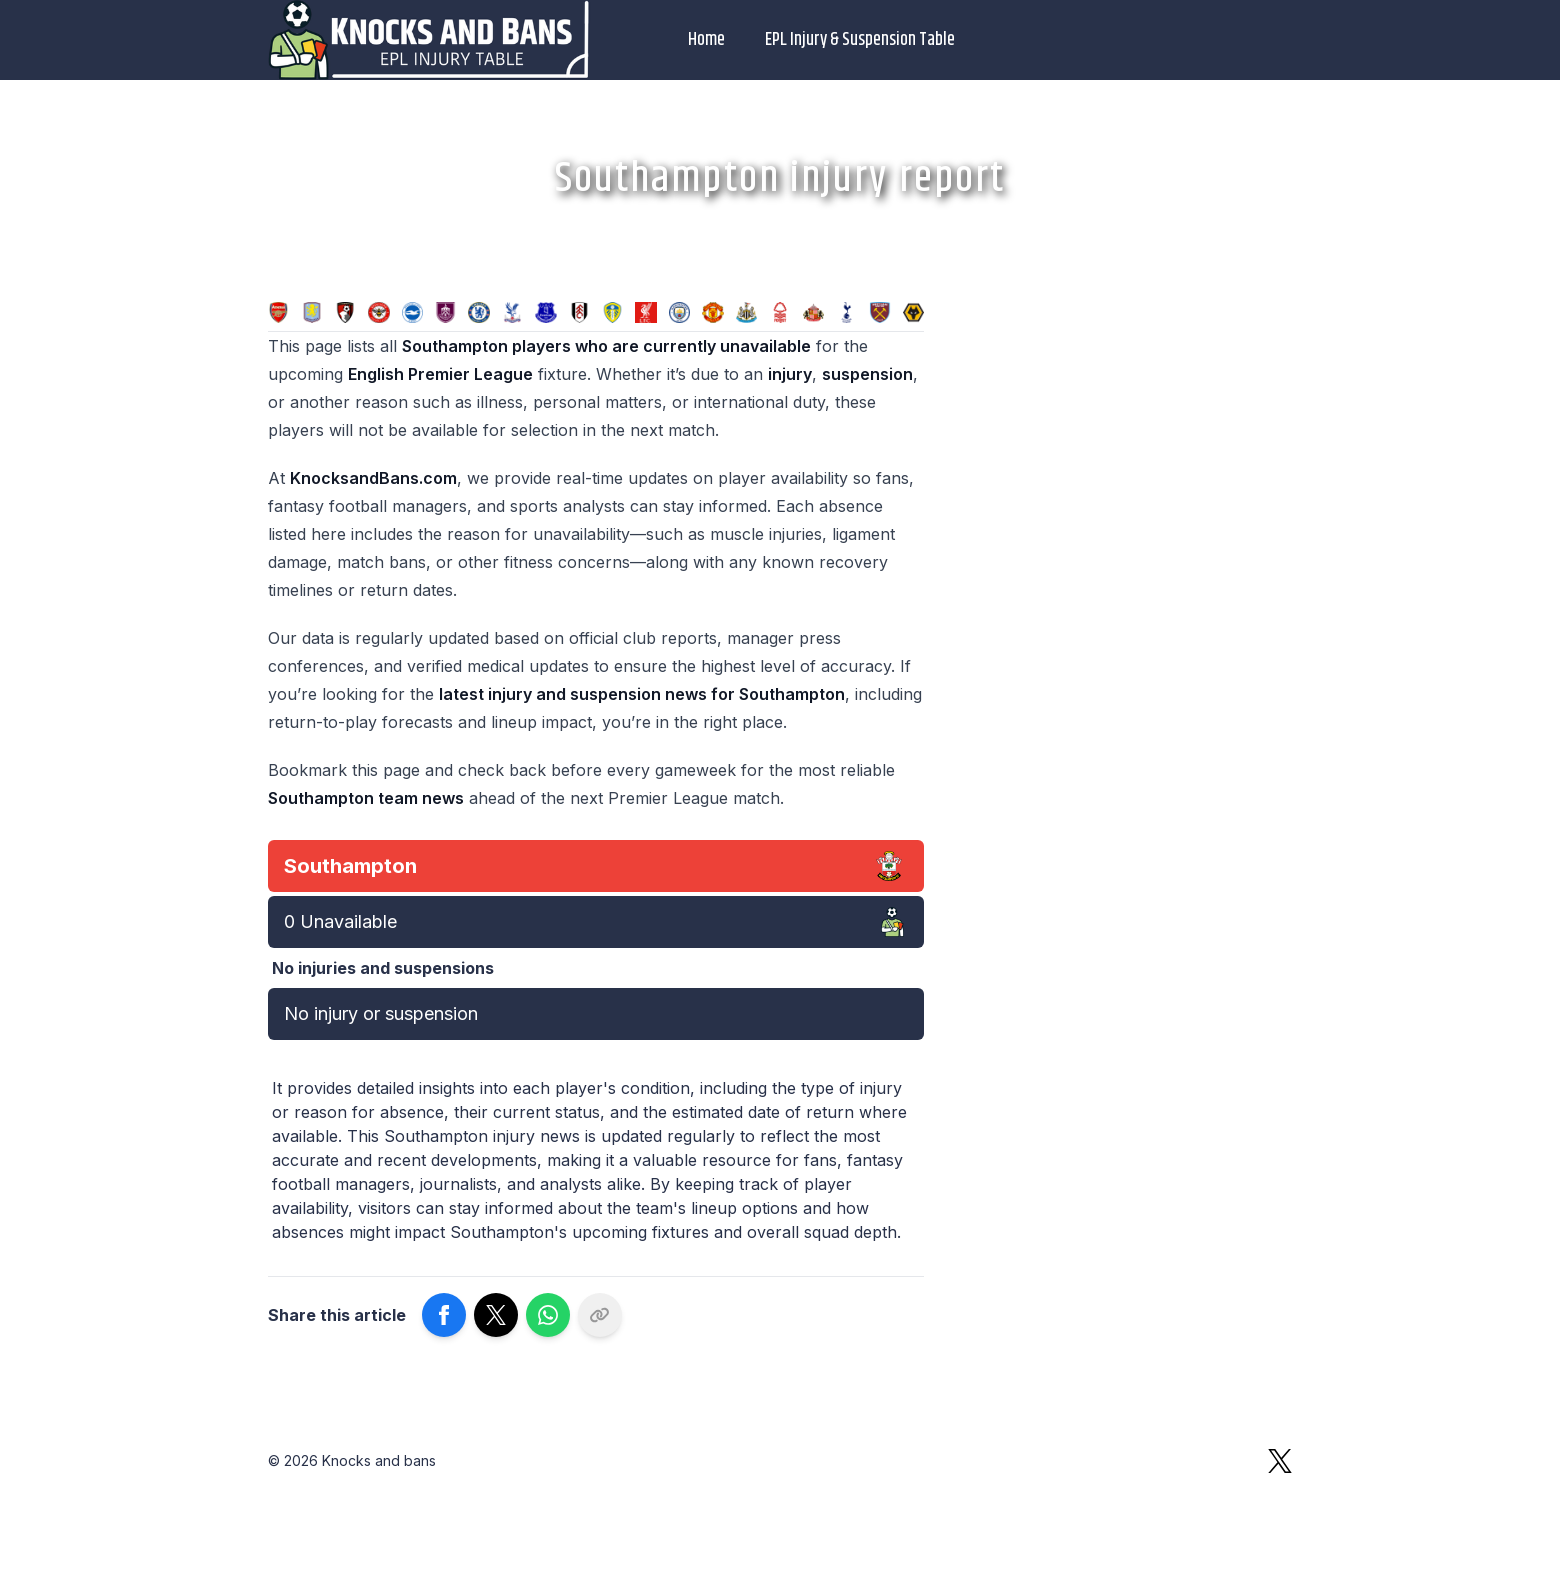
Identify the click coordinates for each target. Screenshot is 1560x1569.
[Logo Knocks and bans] (430, 40)
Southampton (350, 866)
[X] (1280, 1461)
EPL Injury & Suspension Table (860, 40)
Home (706, 40)
